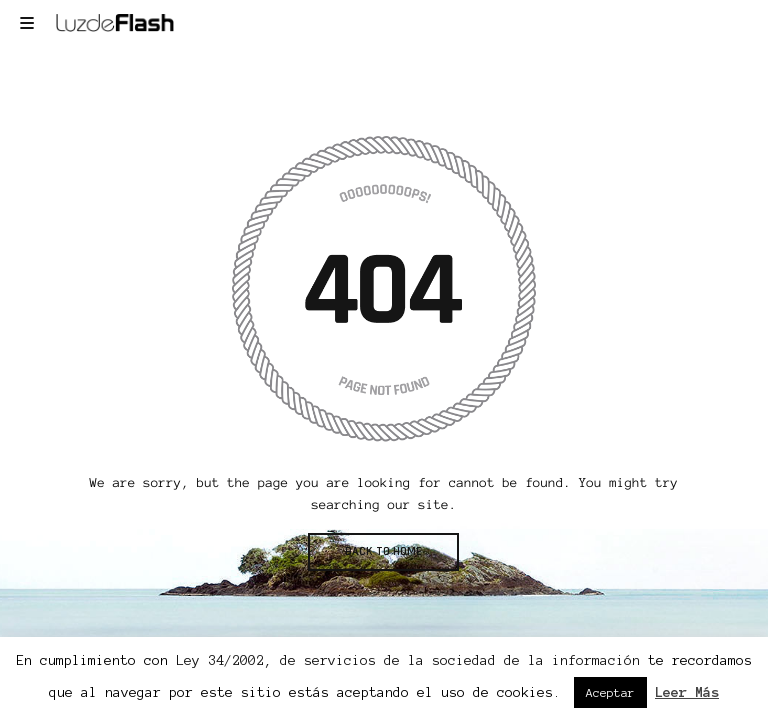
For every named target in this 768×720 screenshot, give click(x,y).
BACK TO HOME (383, 551)
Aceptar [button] (610, 692)
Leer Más (687, 692)
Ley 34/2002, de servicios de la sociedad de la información (408, 660)
